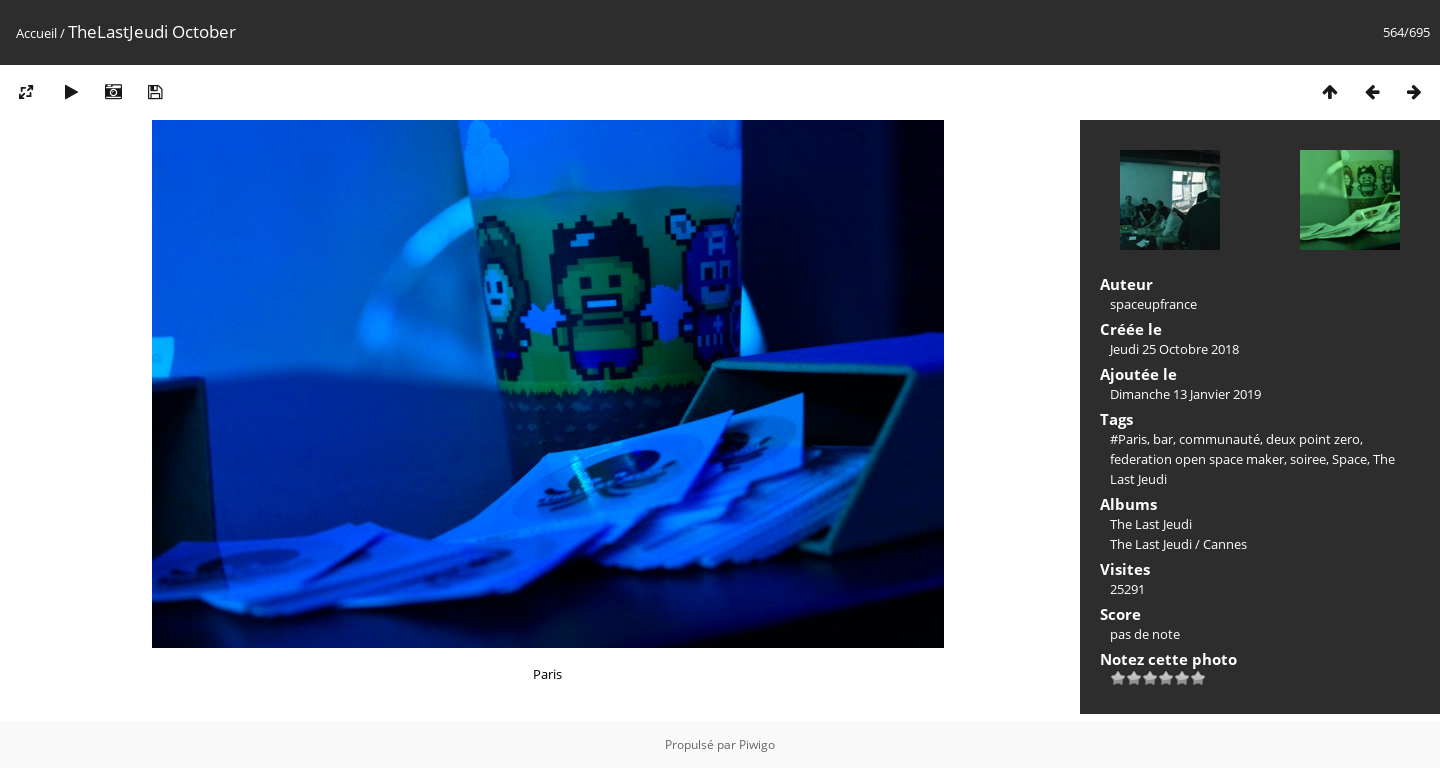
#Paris (1128, 439)
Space (1349, 459)
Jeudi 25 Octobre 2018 (1174, 349)
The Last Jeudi (1151, 524)
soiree (1308, 459)
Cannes (1225, 544)
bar (1163, 439)
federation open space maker (1197, 459)
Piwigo (757, 744)
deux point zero (1313, 439)
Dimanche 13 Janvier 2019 (1185, 394)
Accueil (36, 33)
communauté (1219, 439)
